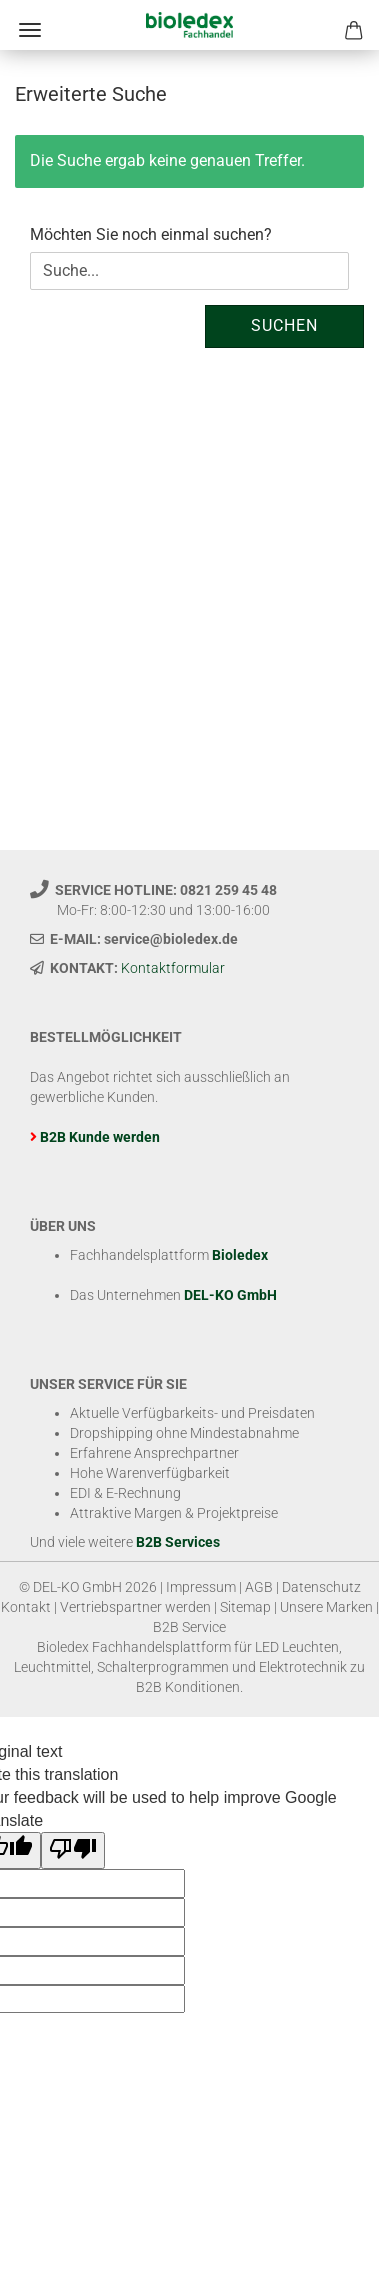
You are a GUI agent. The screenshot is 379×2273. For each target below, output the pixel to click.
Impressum (201, 1587)
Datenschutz (321, 1587)
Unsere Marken (326, 1607)
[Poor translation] (73, 1850)
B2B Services (178, 1542)
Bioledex (240, 1255)
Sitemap (245, 1607)
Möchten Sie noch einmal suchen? (151, 234)
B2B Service (189, 1627)
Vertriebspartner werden (135, 1607)
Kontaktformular (173, 968)
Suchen (284, 325)
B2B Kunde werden (100, 1137)
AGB (259, 1587)
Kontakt (26, 1607)
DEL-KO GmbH (230, 1295)
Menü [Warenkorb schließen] (30, 30)
